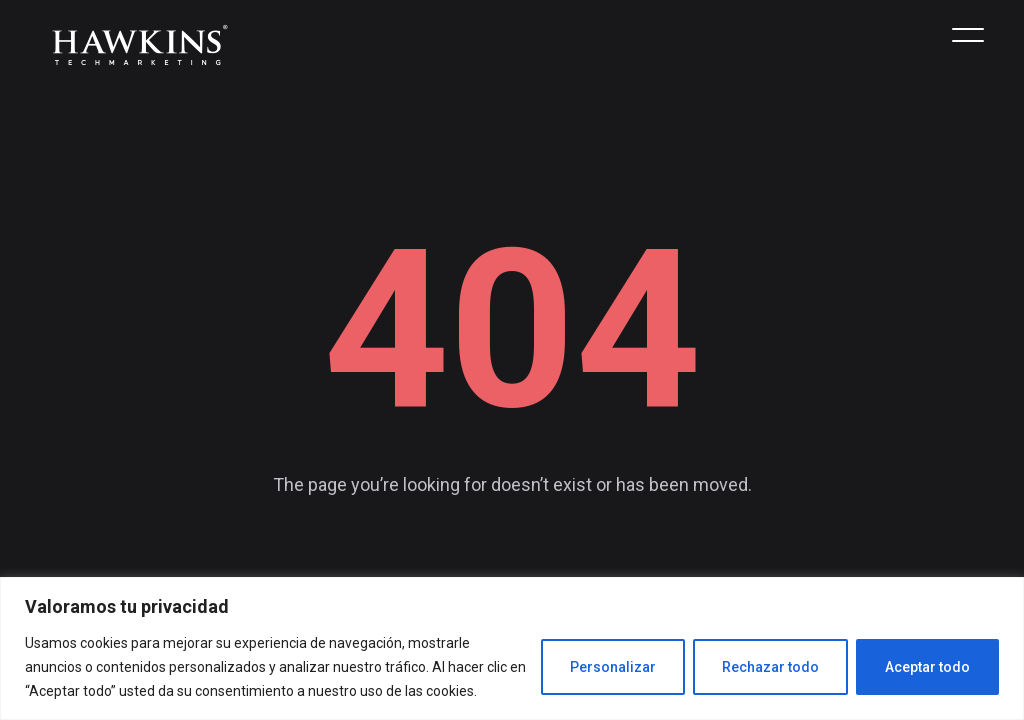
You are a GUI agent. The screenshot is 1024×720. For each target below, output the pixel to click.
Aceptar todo (927, 667)
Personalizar (613, 667)
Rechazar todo (770, 667)
